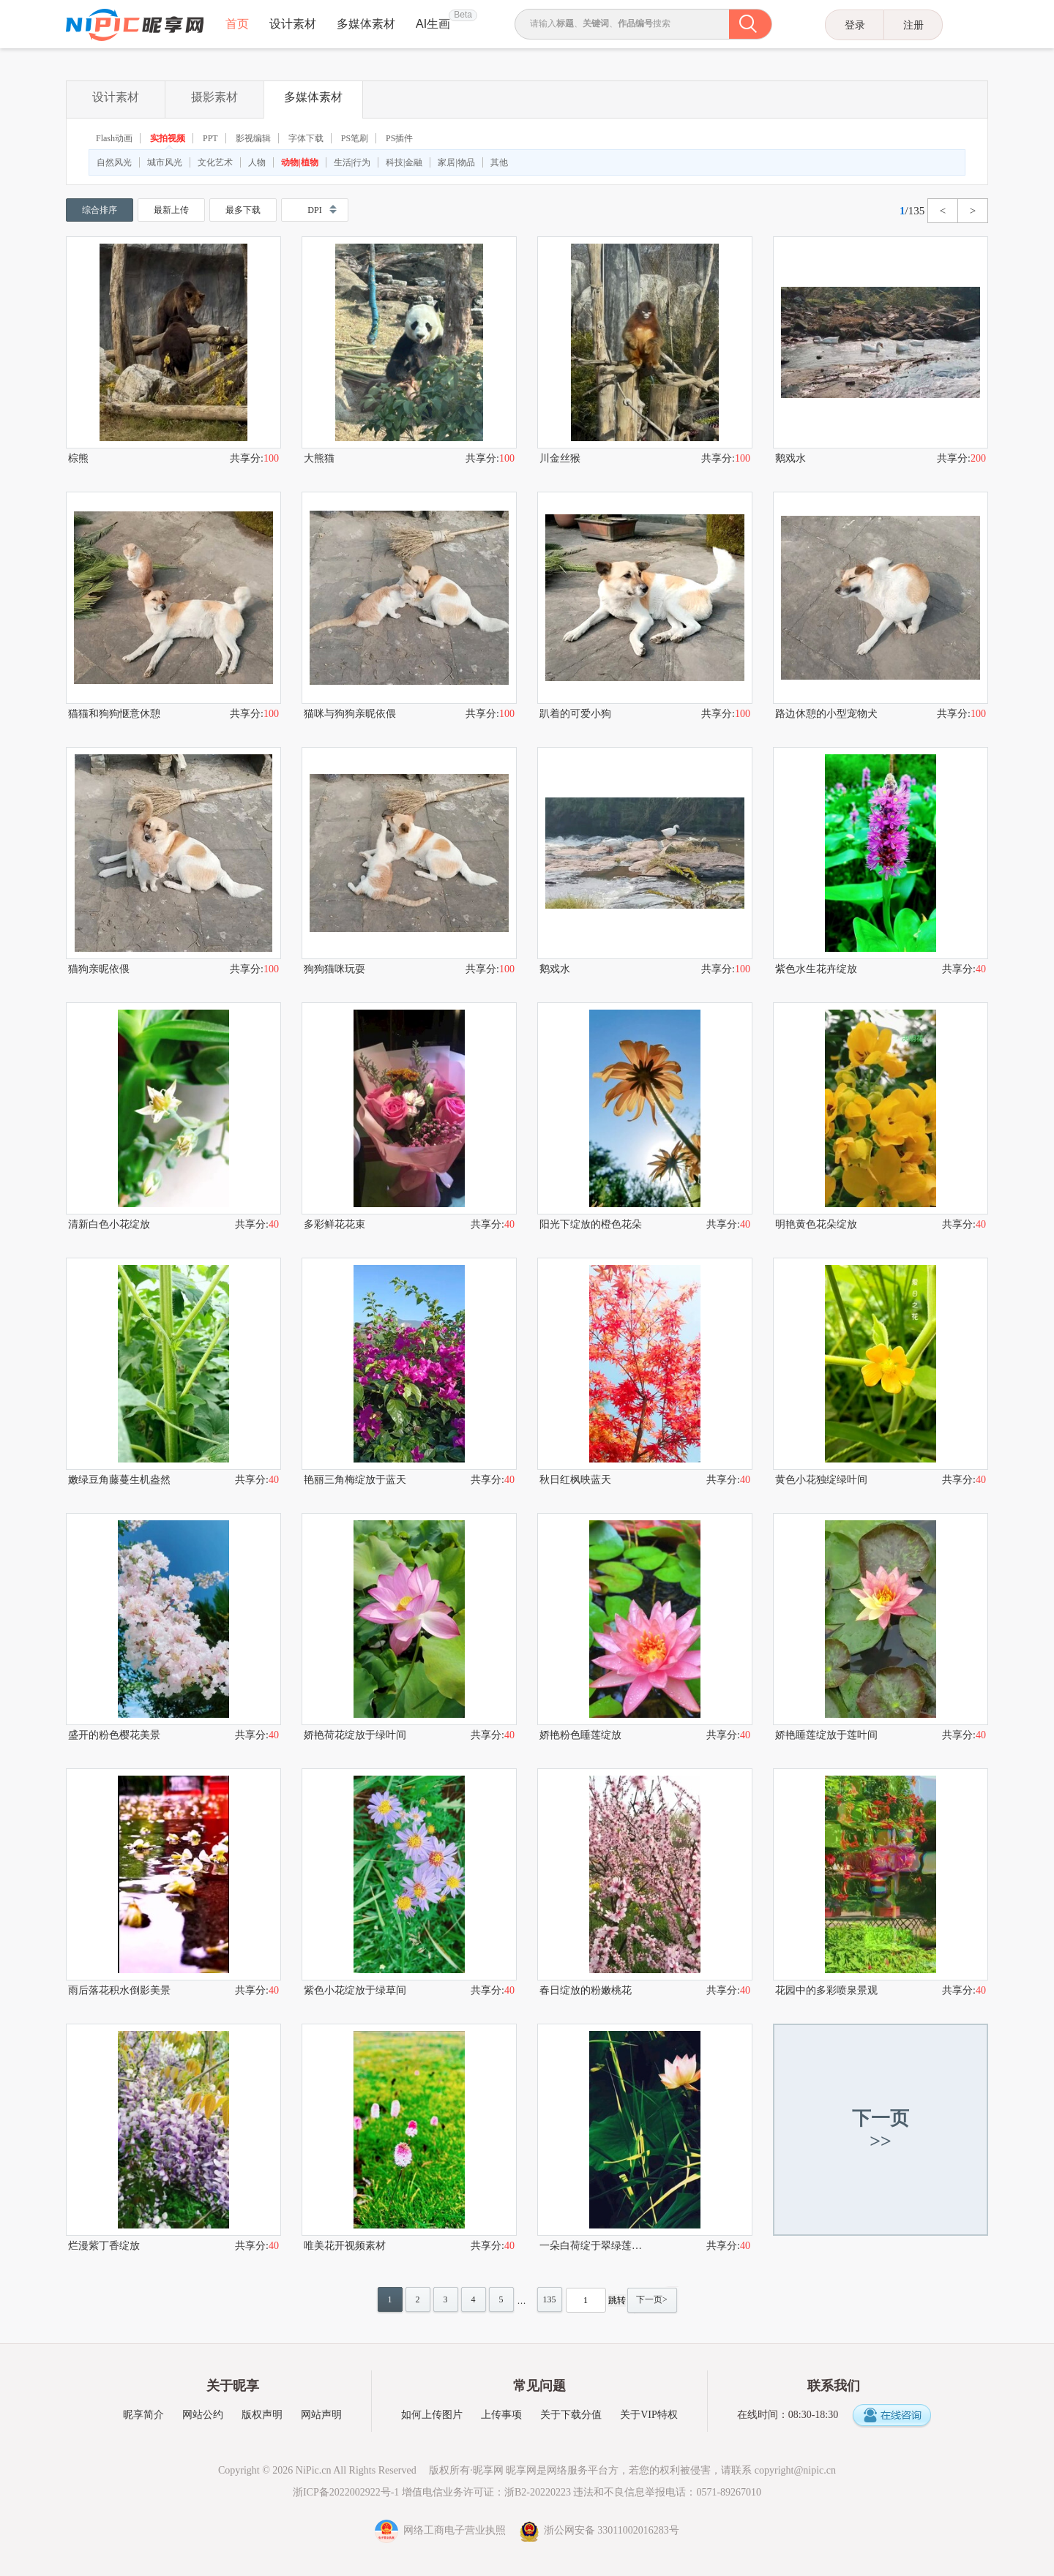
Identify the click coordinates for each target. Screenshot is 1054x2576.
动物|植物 (299, 162)
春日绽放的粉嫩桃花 (585, 1990)
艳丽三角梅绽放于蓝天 (355, 1479)
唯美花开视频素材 (345, 2245)
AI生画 (433, 24)
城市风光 (164, 162)
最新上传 (171, 210)
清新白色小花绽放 (109, 1224)
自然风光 (114, 162)
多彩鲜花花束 (334, 1224)
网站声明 (321, 2414)
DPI (314, 210)
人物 (257, 162)
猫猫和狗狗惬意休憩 (114, 713)
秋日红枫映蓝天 (575, 1479)
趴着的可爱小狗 (575, 713)
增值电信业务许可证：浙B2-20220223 (486, 2492)
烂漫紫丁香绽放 (104, 2245)
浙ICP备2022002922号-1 (346, 2492)
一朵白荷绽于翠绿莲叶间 (592, 2245)
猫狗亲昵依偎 (99, 969)
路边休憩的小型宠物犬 (826, 713)
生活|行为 (352, 162)
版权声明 (262, 2414)
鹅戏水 (790, 458)
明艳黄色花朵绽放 (816, 1224)
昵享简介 (143, 2414)
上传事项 (501, 2414)
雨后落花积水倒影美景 (119, 1990)
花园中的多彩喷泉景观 (826, 1990)
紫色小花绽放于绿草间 (355, 1990)
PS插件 (399, 138)
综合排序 (99, 210)
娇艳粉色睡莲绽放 (580, 1735)
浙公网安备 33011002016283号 (599, 2530)
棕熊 (78, 458)
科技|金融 (404, 162)
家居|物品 (456, 162)
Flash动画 (114, 138)
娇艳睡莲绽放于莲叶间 (826, 1735)
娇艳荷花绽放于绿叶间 (355, 1735)
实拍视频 (167, 138)
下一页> (652, 2299)
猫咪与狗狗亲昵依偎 (350, 713)
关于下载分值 (571, 2414)
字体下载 (306, 138)
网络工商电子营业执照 (442, 2530)
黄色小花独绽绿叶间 (821, 1479)
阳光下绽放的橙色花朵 (590, 1224)
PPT (210, 138)
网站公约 (202, 2414)
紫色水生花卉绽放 (816, 969)
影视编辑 (253, 138)
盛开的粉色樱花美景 (114, 1735)
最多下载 (243, 210)
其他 (499, 162)
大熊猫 (319, 458)
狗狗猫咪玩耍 (334, 969)
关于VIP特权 (649, 2414)
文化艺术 (215, 162)
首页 (237, 24)
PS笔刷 (354, 138)
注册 (913, 25)
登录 (855, 25)
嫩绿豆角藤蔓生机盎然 (119, 1479)
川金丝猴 (559, 458)
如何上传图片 (432, 2414)
